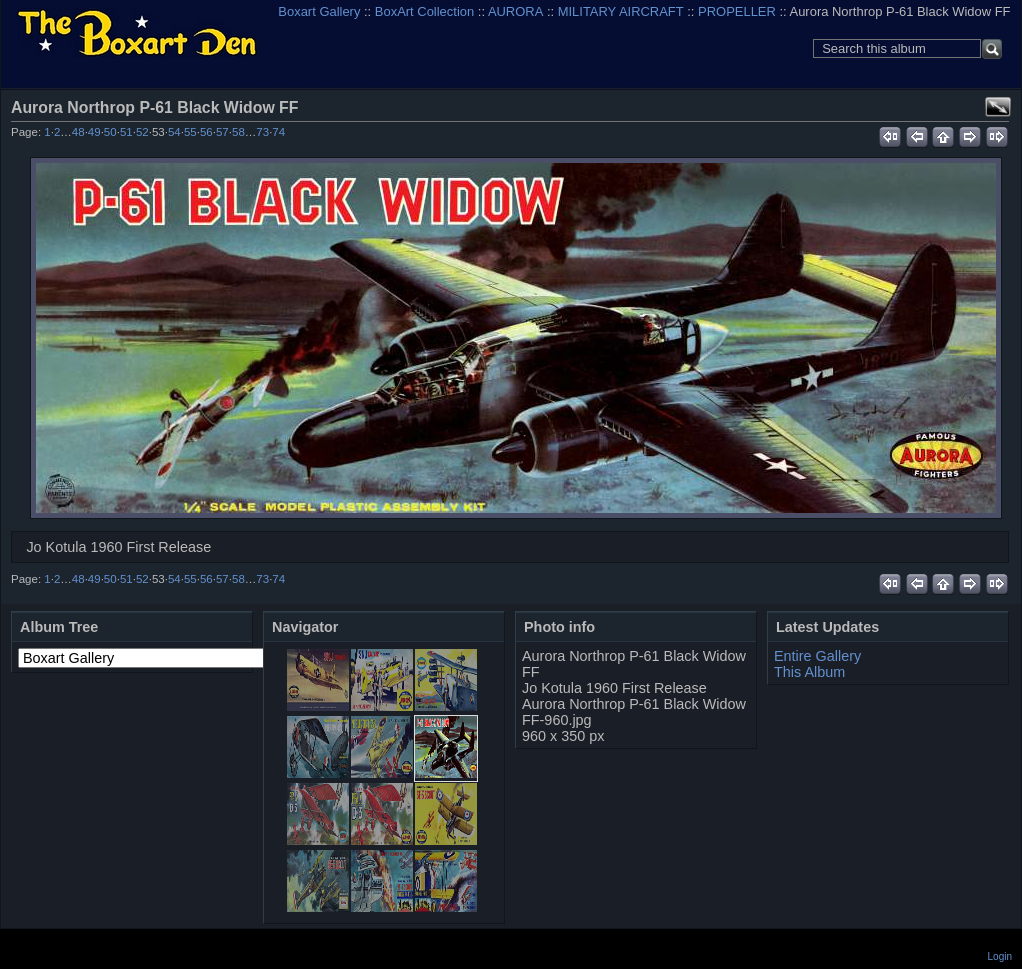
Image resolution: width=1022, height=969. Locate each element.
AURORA (515, 11)
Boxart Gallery (319, 11)
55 (190, 132)
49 (94, 132)
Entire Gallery (817, 656)
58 (238, 132)
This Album (809, 672)
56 (206, 132)
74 (278, 132)
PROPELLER (737, 11)
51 (126, 132)
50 (110, 132)
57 (222, 132)
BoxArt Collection (424, 11)
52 (142, 132)
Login (1000, 956)
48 (78, 132)
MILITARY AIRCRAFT (621, 11)
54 (174, 132)
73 (262, 132)
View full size (998, 107)
